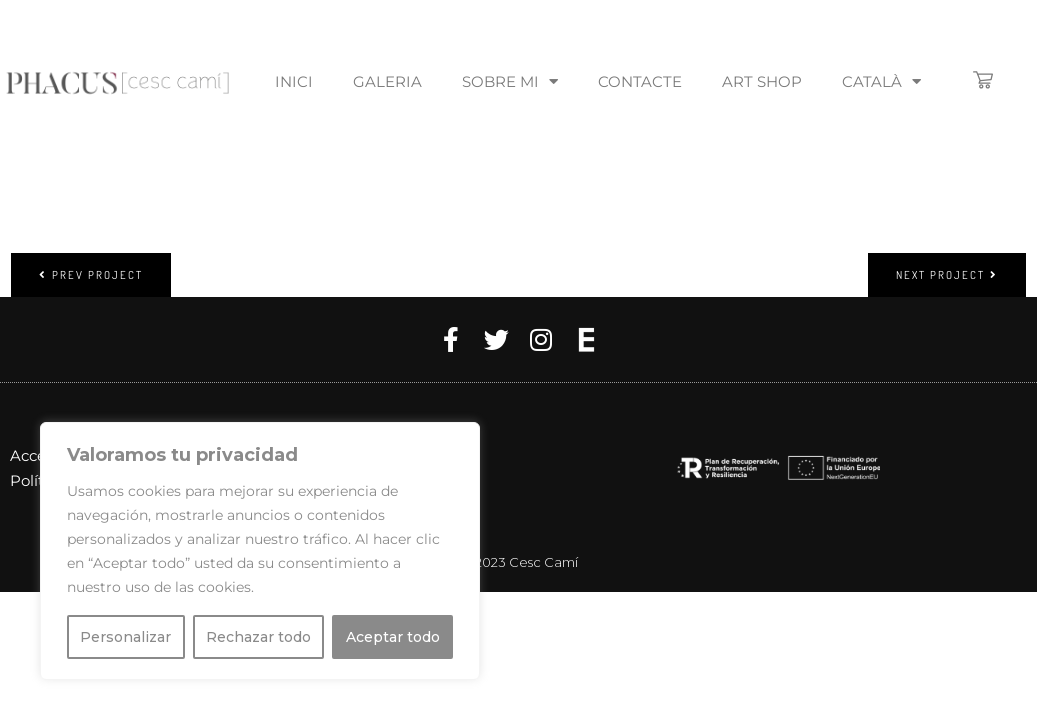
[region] (260, 551)
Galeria (387, 81)
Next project (947, 275)
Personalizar (125, 637)
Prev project (91, 275)
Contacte (640, 81)
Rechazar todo (258, 637)
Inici (294, 81)
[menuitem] (881, 82)
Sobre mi (510, 81)
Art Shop (762, 81)
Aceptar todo (393, 637)
